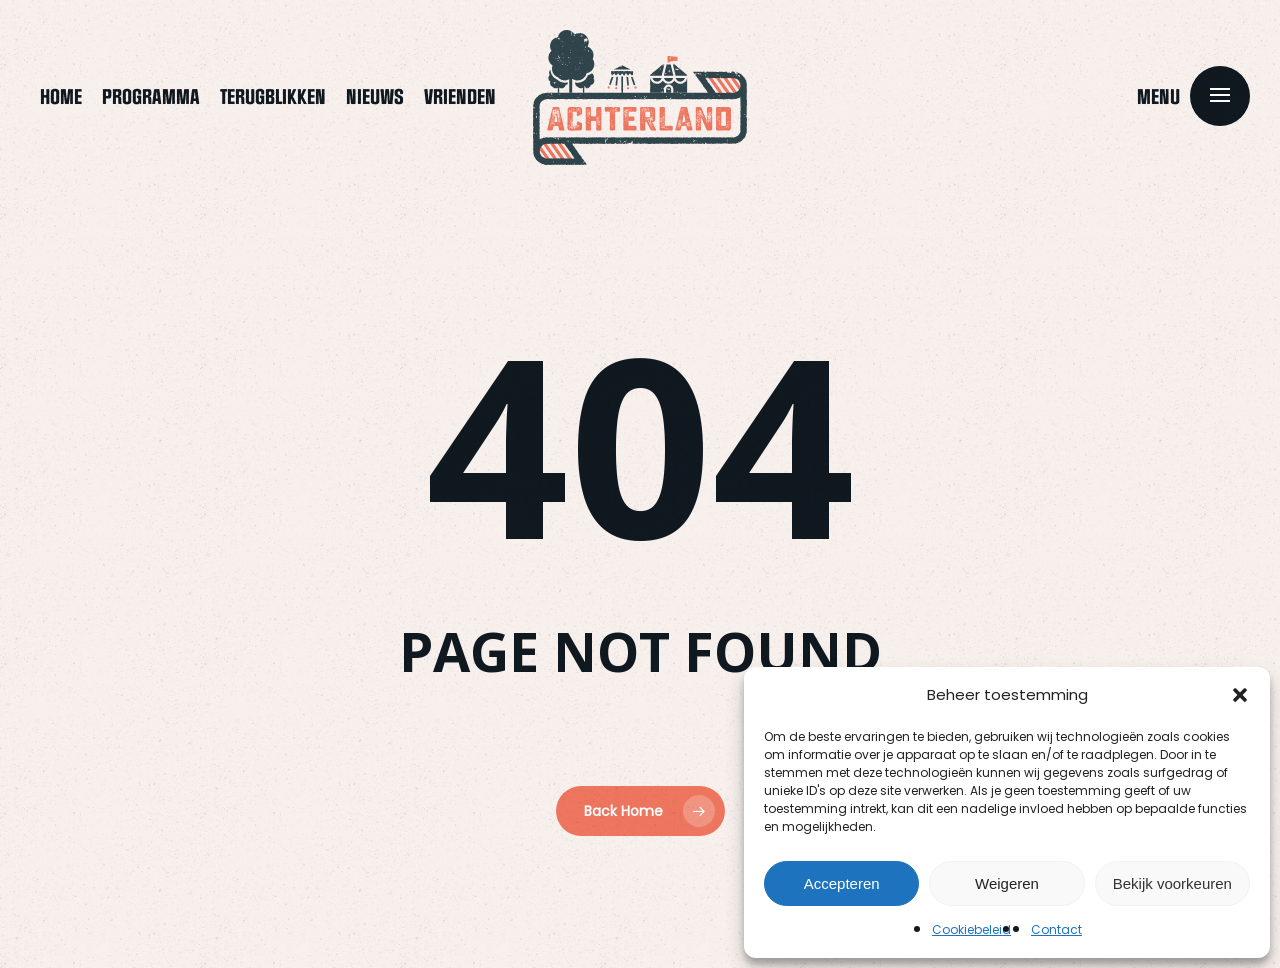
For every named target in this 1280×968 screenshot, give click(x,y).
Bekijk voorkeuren (1172, 883)
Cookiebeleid (971, 929)
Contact (1056, 929)
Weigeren (1007, 883)
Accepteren (842, 883)
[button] (1240, 695)
